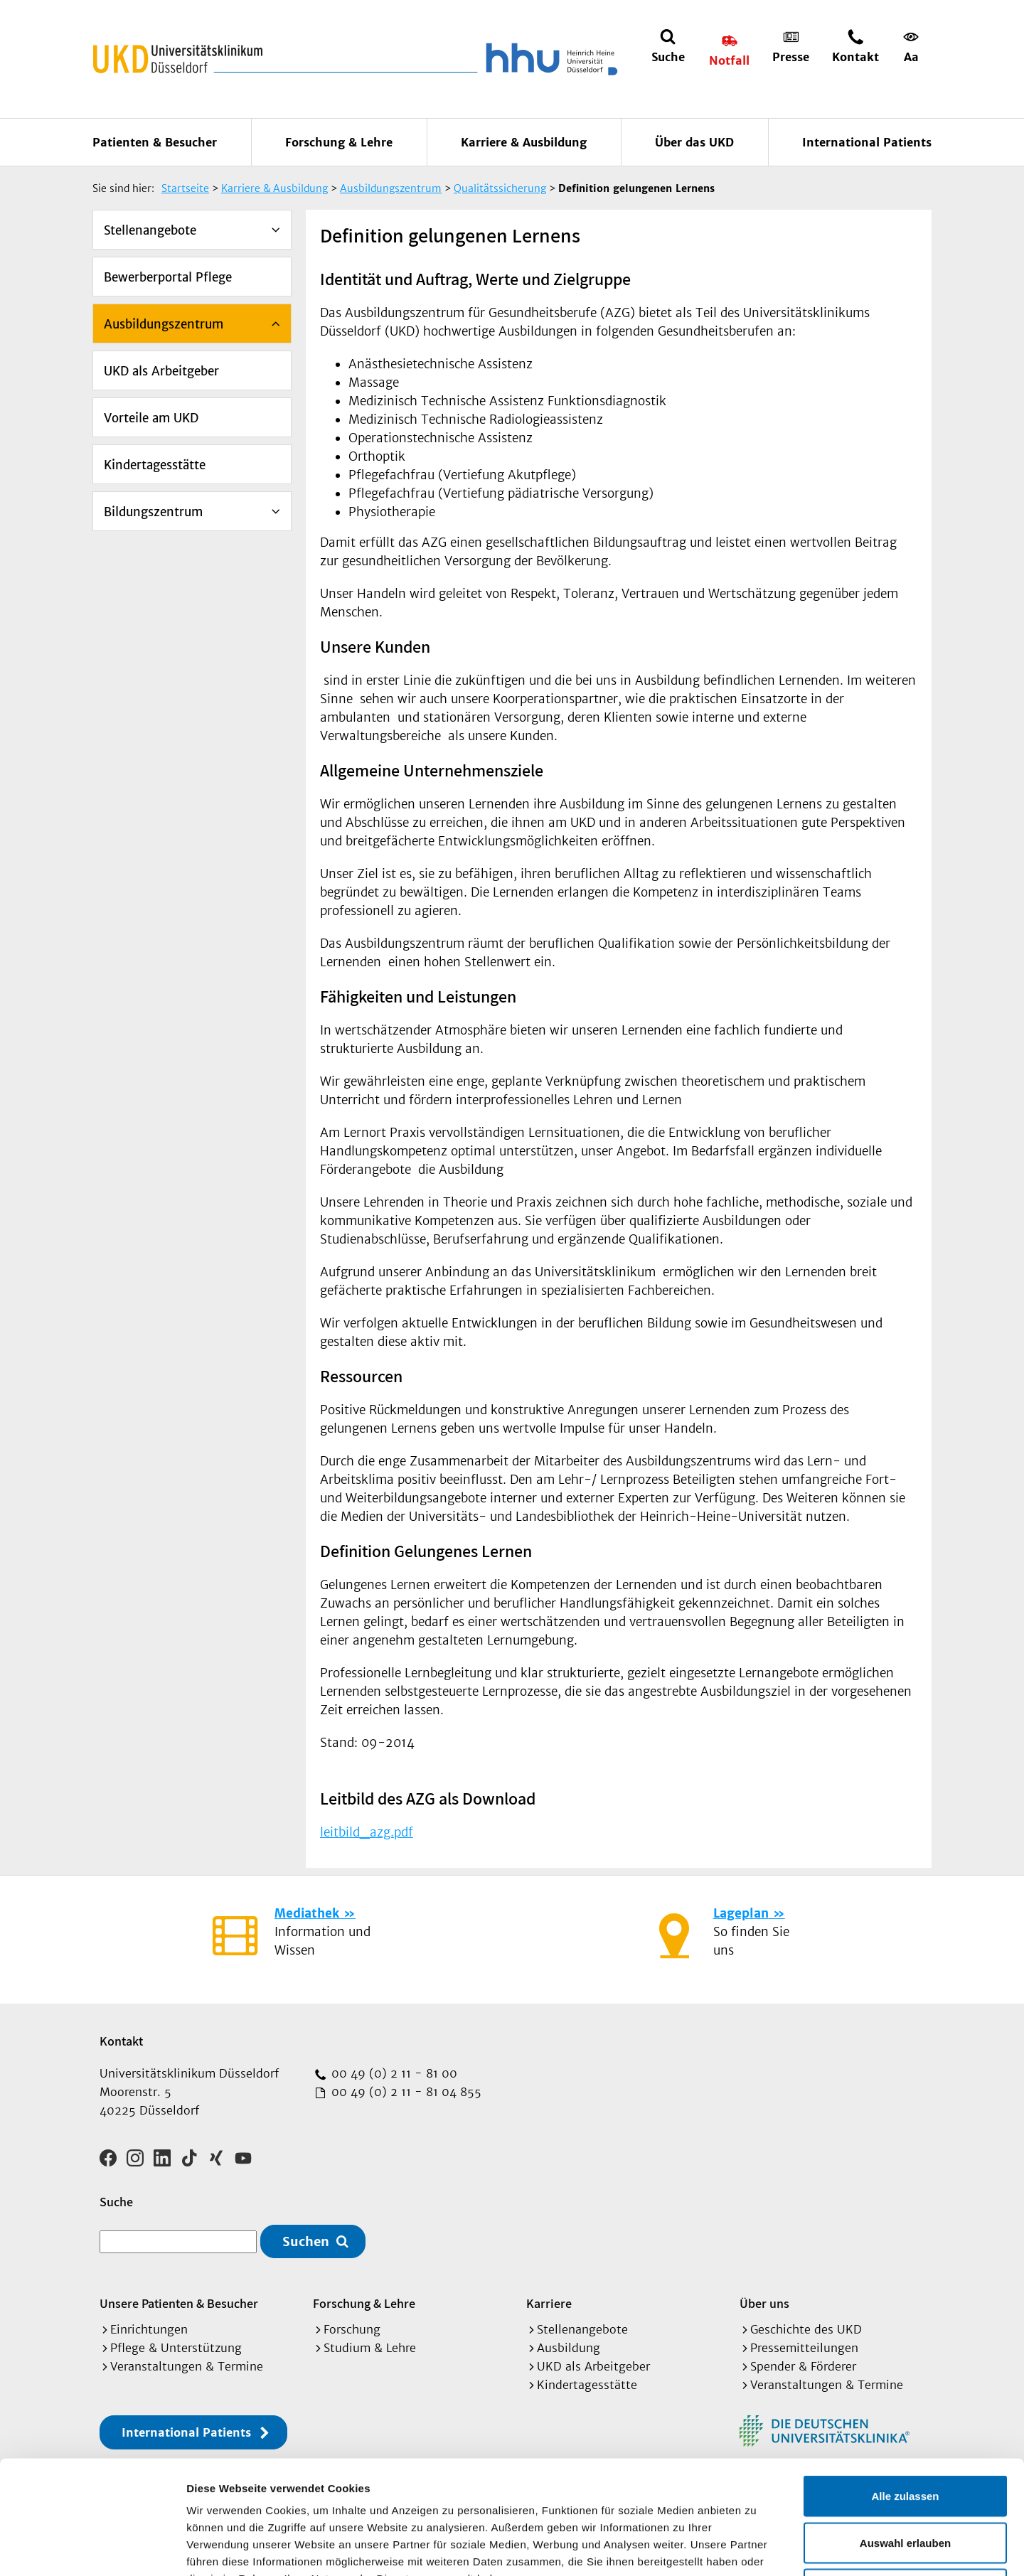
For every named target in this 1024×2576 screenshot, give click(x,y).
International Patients (867, 142)
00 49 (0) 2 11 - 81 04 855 (404, 2092)
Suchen (305, 2241)
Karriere (549, 2303)
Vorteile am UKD (151, 418)
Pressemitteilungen (804, 2348)
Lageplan (741, 1913)
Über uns (764, 2303)
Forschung (352, 2329)
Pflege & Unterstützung (176, 2348)
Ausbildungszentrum (163, 324)
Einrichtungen (149, 2329)
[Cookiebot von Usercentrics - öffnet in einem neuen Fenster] (92, 2548)
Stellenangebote (150, 230)
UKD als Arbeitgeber (161, 371)
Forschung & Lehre (339, 142)
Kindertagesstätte (155, 465)
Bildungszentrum (153, 512)
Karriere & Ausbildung (524, 142)
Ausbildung (568, 2348)
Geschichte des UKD (806, 2329)
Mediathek (306, 1913)
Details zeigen (756, 2548)
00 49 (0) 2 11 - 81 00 (392, 2073)
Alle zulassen (905, 2389)
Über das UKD (694, 142)
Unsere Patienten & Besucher (179, 2303)
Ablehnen (905, 2482)
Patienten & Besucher (154, 142)
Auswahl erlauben (905, 2436)
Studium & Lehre (370, 2348)
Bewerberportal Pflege (168, 277)
